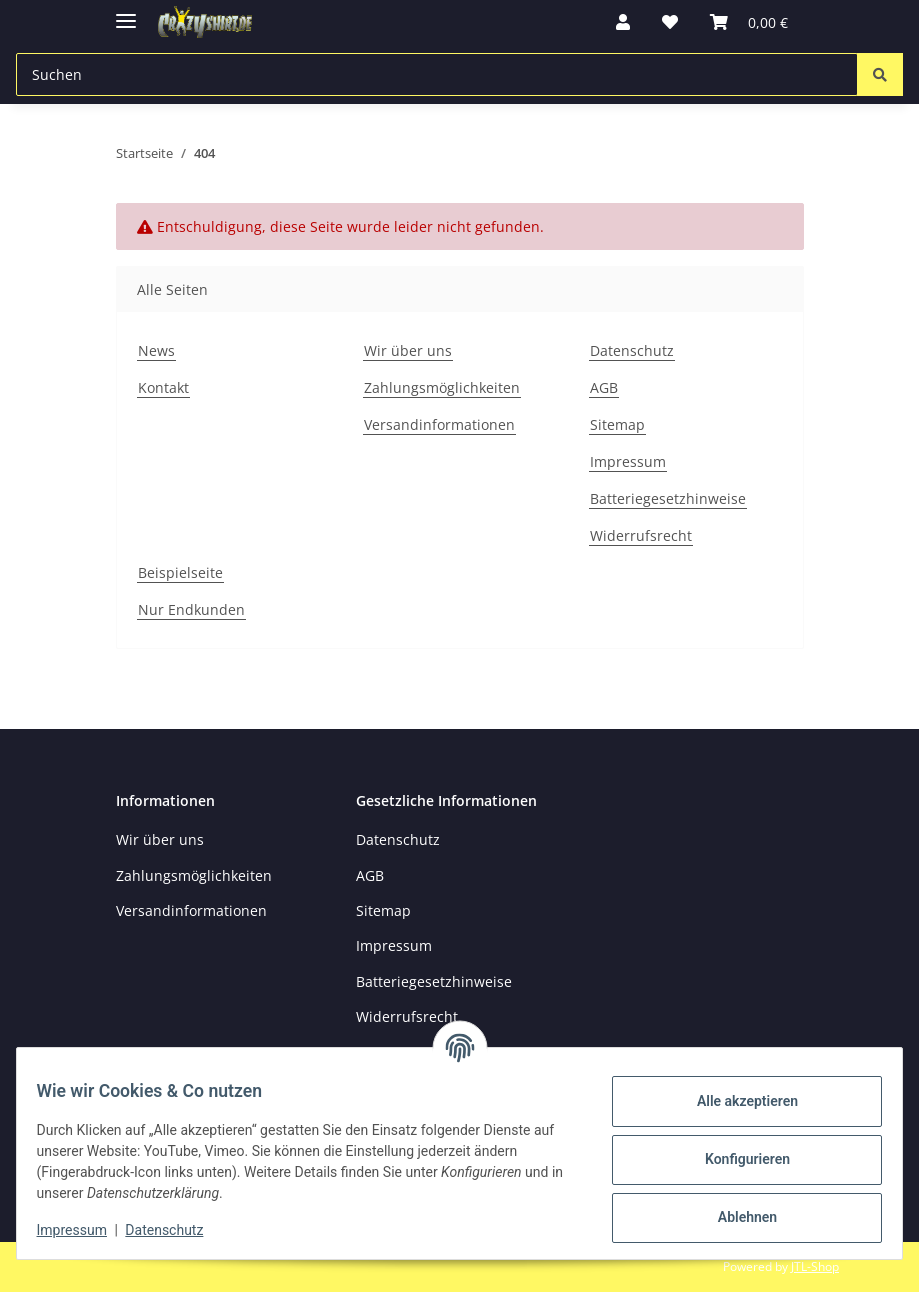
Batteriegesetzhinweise (668, 498)
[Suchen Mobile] (437, 74)
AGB (604, 387)
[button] (623, 22)
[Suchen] (880, 74)
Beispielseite (180, 572)
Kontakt (163, 387)
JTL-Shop (815, 1266)
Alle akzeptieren (734, 1101)
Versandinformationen (439, 424)
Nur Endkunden (191, 609)
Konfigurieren (734, 1159)
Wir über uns (408, 350)
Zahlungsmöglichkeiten (442, 387)
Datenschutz (177, 1230)
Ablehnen (734, 1217)
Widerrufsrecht (641, 535)
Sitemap (617, 424)
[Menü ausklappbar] (126, 12)
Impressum (84, 1230)
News (156, 350)
